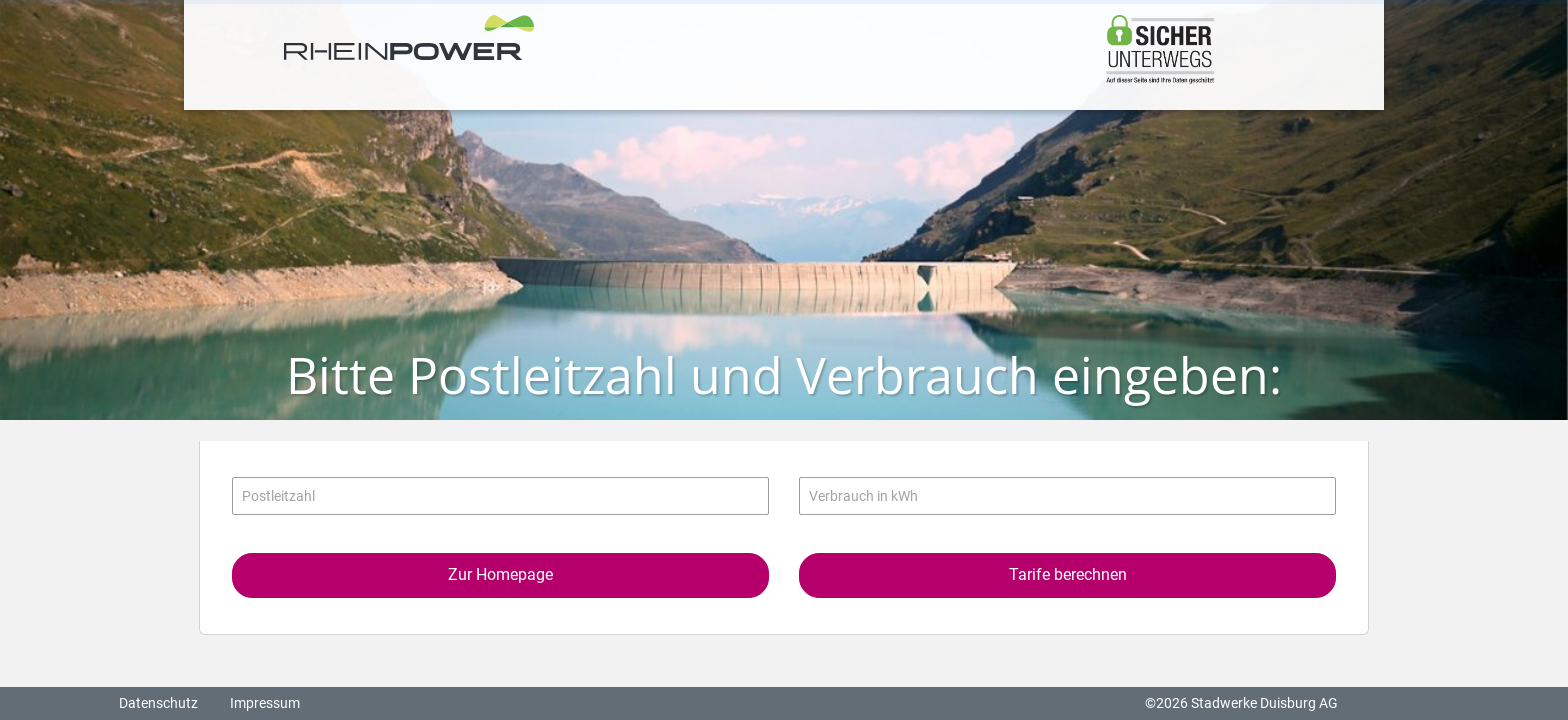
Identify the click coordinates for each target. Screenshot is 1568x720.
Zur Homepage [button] (500, 574)
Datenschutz (158, 703)
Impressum (265, 703)
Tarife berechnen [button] (1068, 574)
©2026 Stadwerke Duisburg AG (1241, 703)
